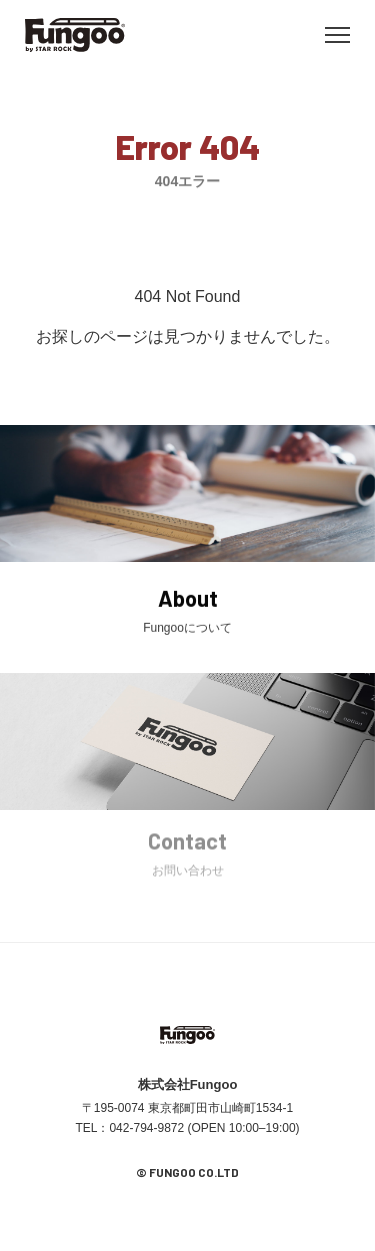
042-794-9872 (146, 1128)
